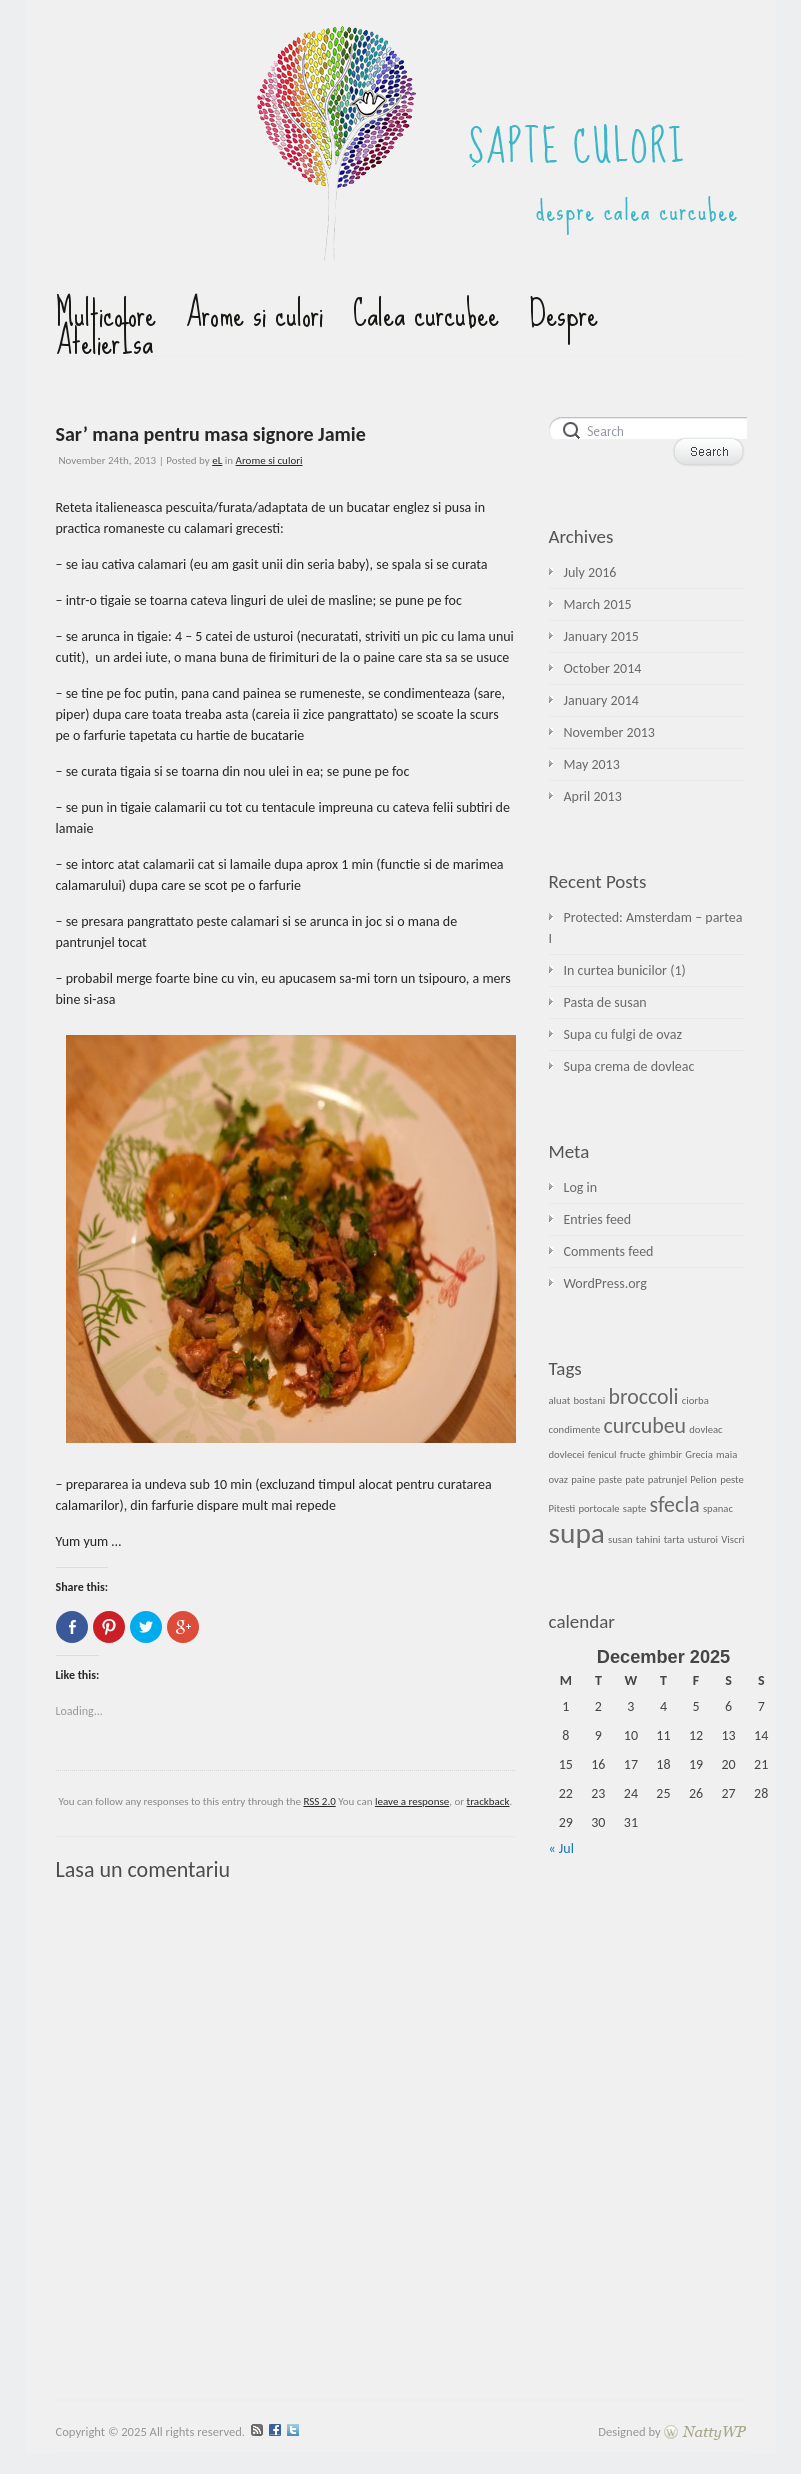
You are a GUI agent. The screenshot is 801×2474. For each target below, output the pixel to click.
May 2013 (592, 764)
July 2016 (590, 572)
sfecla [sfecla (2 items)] (675, 1504)
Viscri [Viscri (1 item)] (732, 1539)
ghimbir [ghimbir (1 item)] (665, 1454)
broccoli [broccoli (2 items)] (643, 1396)
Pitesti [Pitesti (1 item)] (562, 1508)
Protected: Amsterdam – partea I (646, 928)
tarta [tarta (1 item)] (674, 1539)
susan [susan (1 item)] (620, 1539)
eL (217, 460)
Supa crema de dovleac (629, 1066)
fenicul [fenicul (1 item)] (602, 1454)
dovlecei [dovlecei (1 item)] (567, 1454)
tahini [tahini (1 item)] (648, 1539)
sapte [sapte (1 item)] (635, 1508)
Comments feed (609, 1251)
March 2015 (598, 604)
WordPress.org (605, 1283)
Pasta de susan (605, 1002)
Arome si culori (269, 460)
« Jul (561, 1848)
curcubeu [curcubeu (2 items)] (644, 1425)
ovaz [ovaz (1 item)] (559, 1479)
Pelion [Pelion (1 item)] (703, 1479)
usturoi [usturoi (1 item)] (703, 1539)
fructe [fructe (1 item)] (633, 1454)
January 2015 (601, 636)
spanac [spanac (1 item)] (718, 1508)
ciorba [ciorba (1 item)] (695, 1400)
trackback (488, 1801)
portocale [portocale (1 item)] (598, 1508)
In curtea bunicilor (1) (625, 970)
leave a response (412, 1801)
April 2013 (593, 796)
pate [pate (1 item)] (634, 1479)
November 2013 (609, 732)
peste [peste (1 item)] (732, 1479)
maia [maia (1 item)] (726, 1454)
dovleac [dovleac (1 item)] (705, 1429)
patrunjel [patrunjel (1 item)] (667, 1479)
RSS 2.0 (319, 1801)
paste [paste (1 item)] (610, 1479)
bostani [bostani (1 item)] (589, 1400)
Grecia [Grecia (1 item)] (699, 1454)
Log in (581, 1187)
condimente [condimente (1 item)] (575, 1429)
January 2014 (601, 700)
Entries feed (598, 1219)
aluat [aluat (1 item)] (560, 1400)
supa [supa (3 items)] (577, 1533)
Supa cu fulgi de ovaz (623, 1034)
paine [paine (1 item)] (583, 1479)
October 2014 (603, 668)
